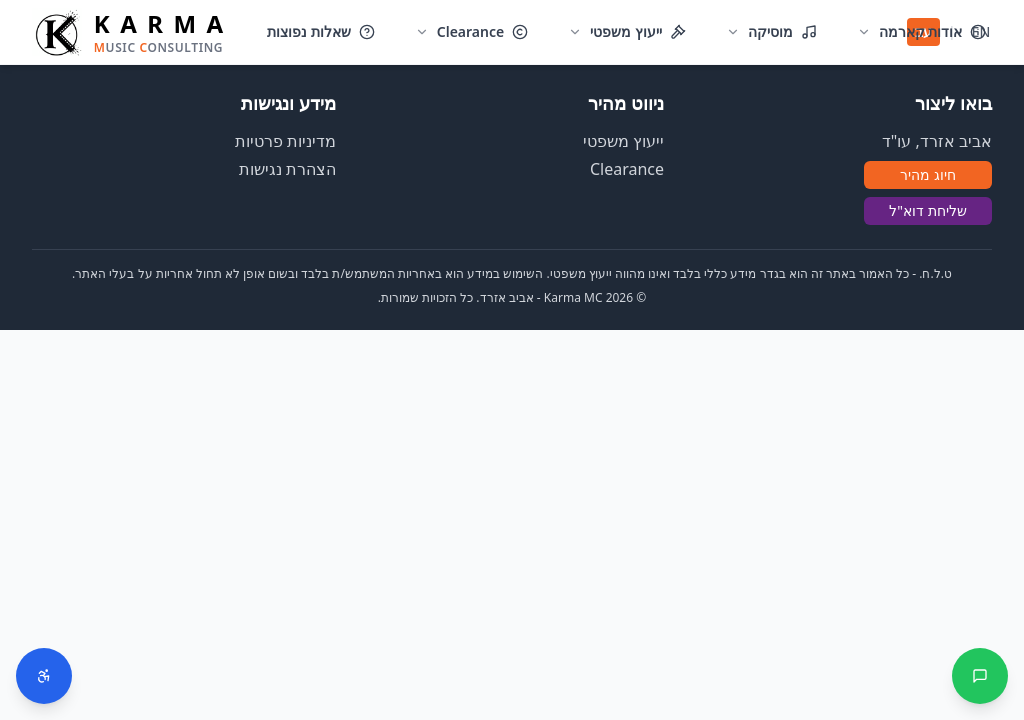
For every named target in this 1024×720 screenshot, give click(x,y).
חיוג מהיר (928, 174)
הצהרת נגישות (287, 169)
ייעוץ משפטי (623, 141)
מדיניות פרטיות (285, 141)
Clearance (627, 169)
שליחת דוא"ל (927, 210)
